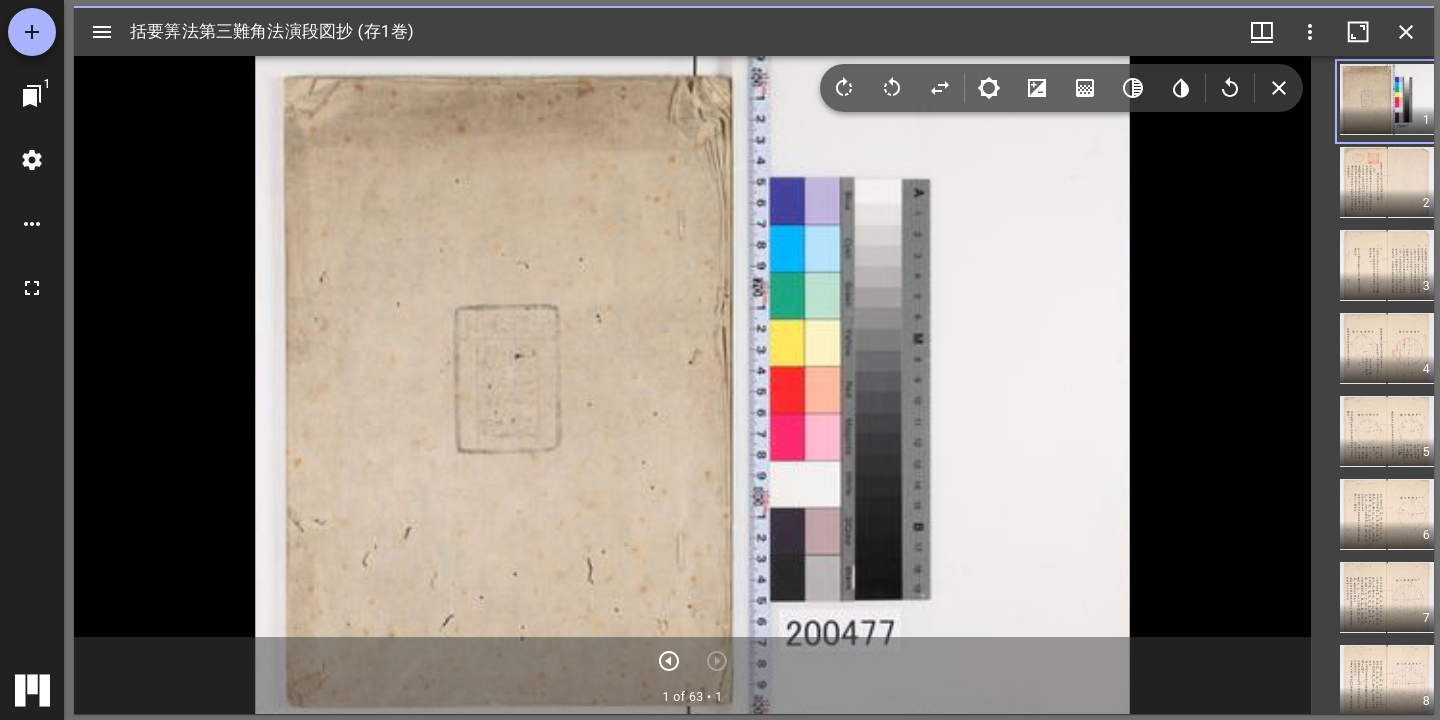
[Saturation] (1085, 88)
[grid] (1372, 385)
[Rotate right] (844, 88)
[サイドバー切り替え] (102, 32)
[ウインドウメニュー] (1262, 32)
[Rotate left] (892, 88)
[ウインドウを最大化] (1358, 32)
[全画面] (32, 288)
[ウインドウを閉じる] (1406, 32)
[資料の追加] (32, 32)
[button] (1398, 101)
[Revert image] (1230, 88)
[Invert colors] (1181, 88)
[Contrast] (1037, 88)
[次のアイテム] (669, 661)
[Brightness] (989, 88)
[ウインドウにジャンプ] (32, 96)
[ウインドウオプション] (1310, 32)
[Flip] (940, 88)
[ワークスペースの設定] (32, 160)
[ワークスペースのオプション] (32, 224)
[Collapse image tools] (1279, 88)
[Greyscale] (1133, 88)
